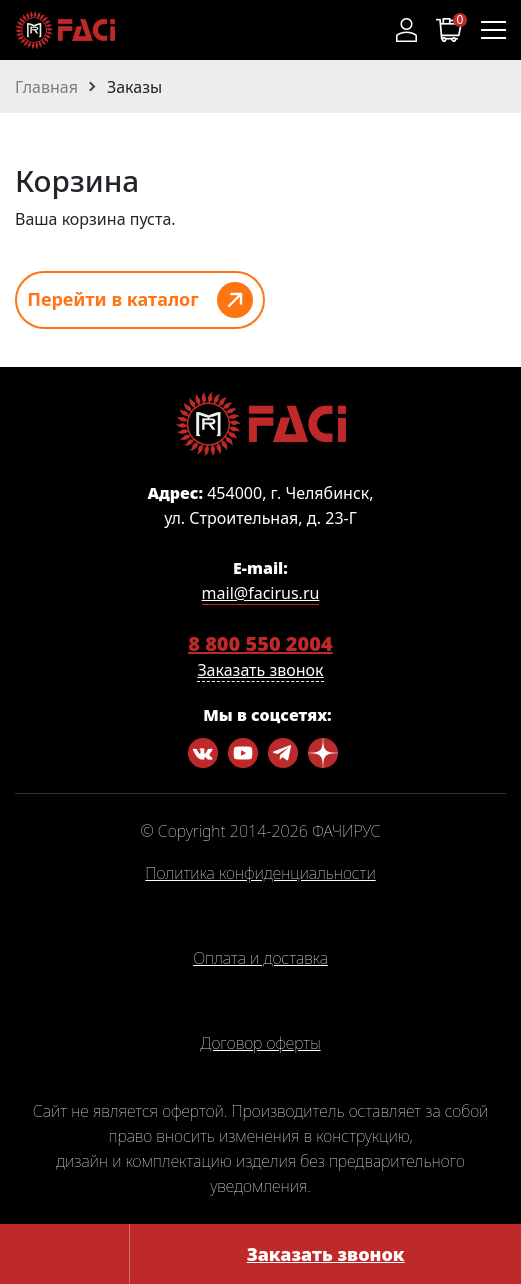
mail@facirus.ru (261, 593)
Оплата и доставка (260, 959)
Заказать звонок (326, 1254)
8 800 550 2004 (260, 643)
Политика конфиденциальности (260, 874)
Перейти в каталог (113, 299)
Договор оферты (260, 1044)
